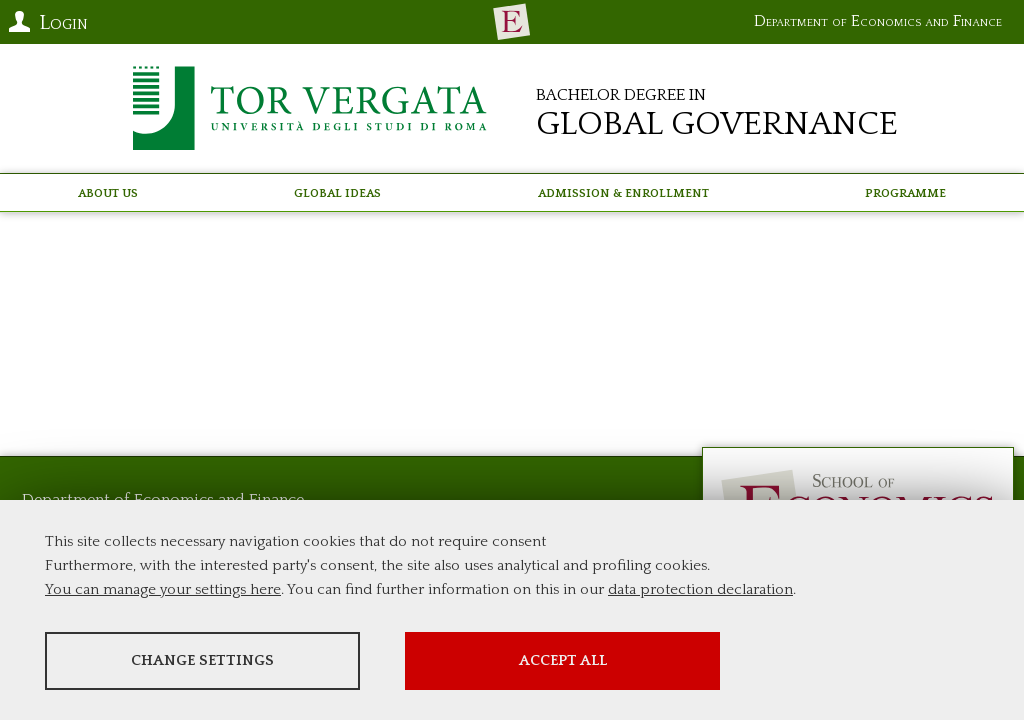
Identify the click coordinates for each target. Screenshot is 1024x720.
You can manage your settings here (163, 589)
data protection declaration (700, 589)
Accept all (563, 660)
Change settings (202, 660)
